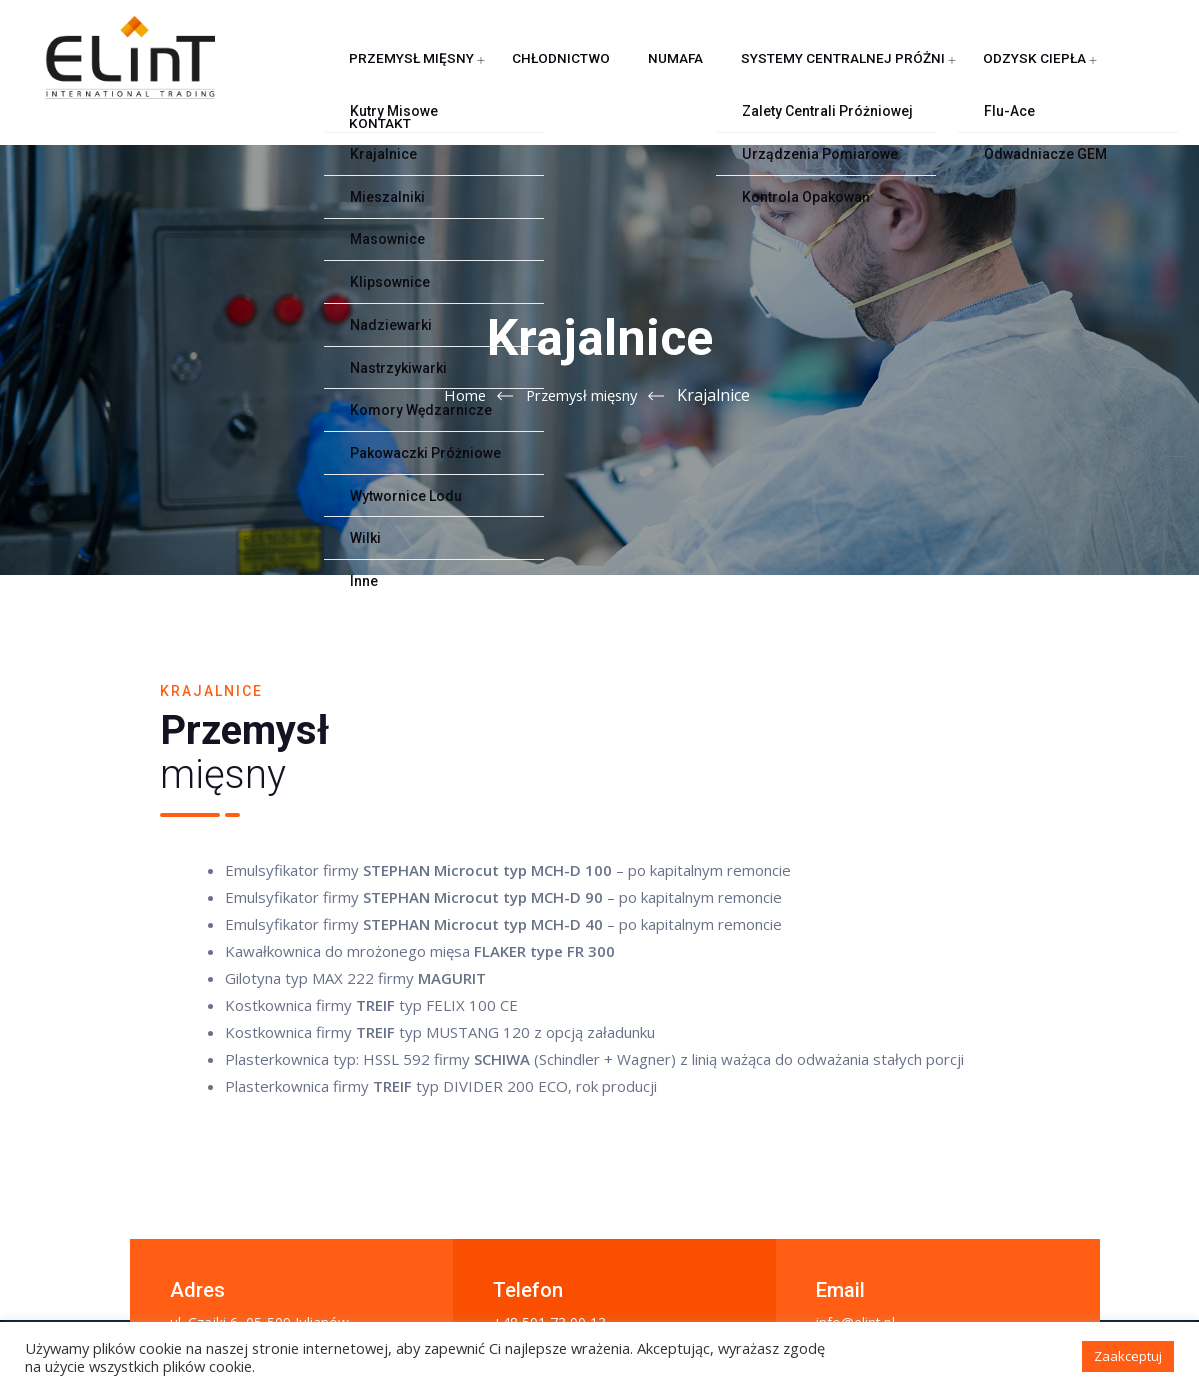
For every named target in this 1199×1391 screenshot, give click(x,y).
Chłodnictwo (492, 74)
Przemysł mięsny (365, 74)
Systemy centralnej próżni (731, 74)
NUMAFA (587, 74)
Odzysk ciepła (898, 74)
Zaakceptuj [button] (1128, 1356)
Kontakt (999, 74)
